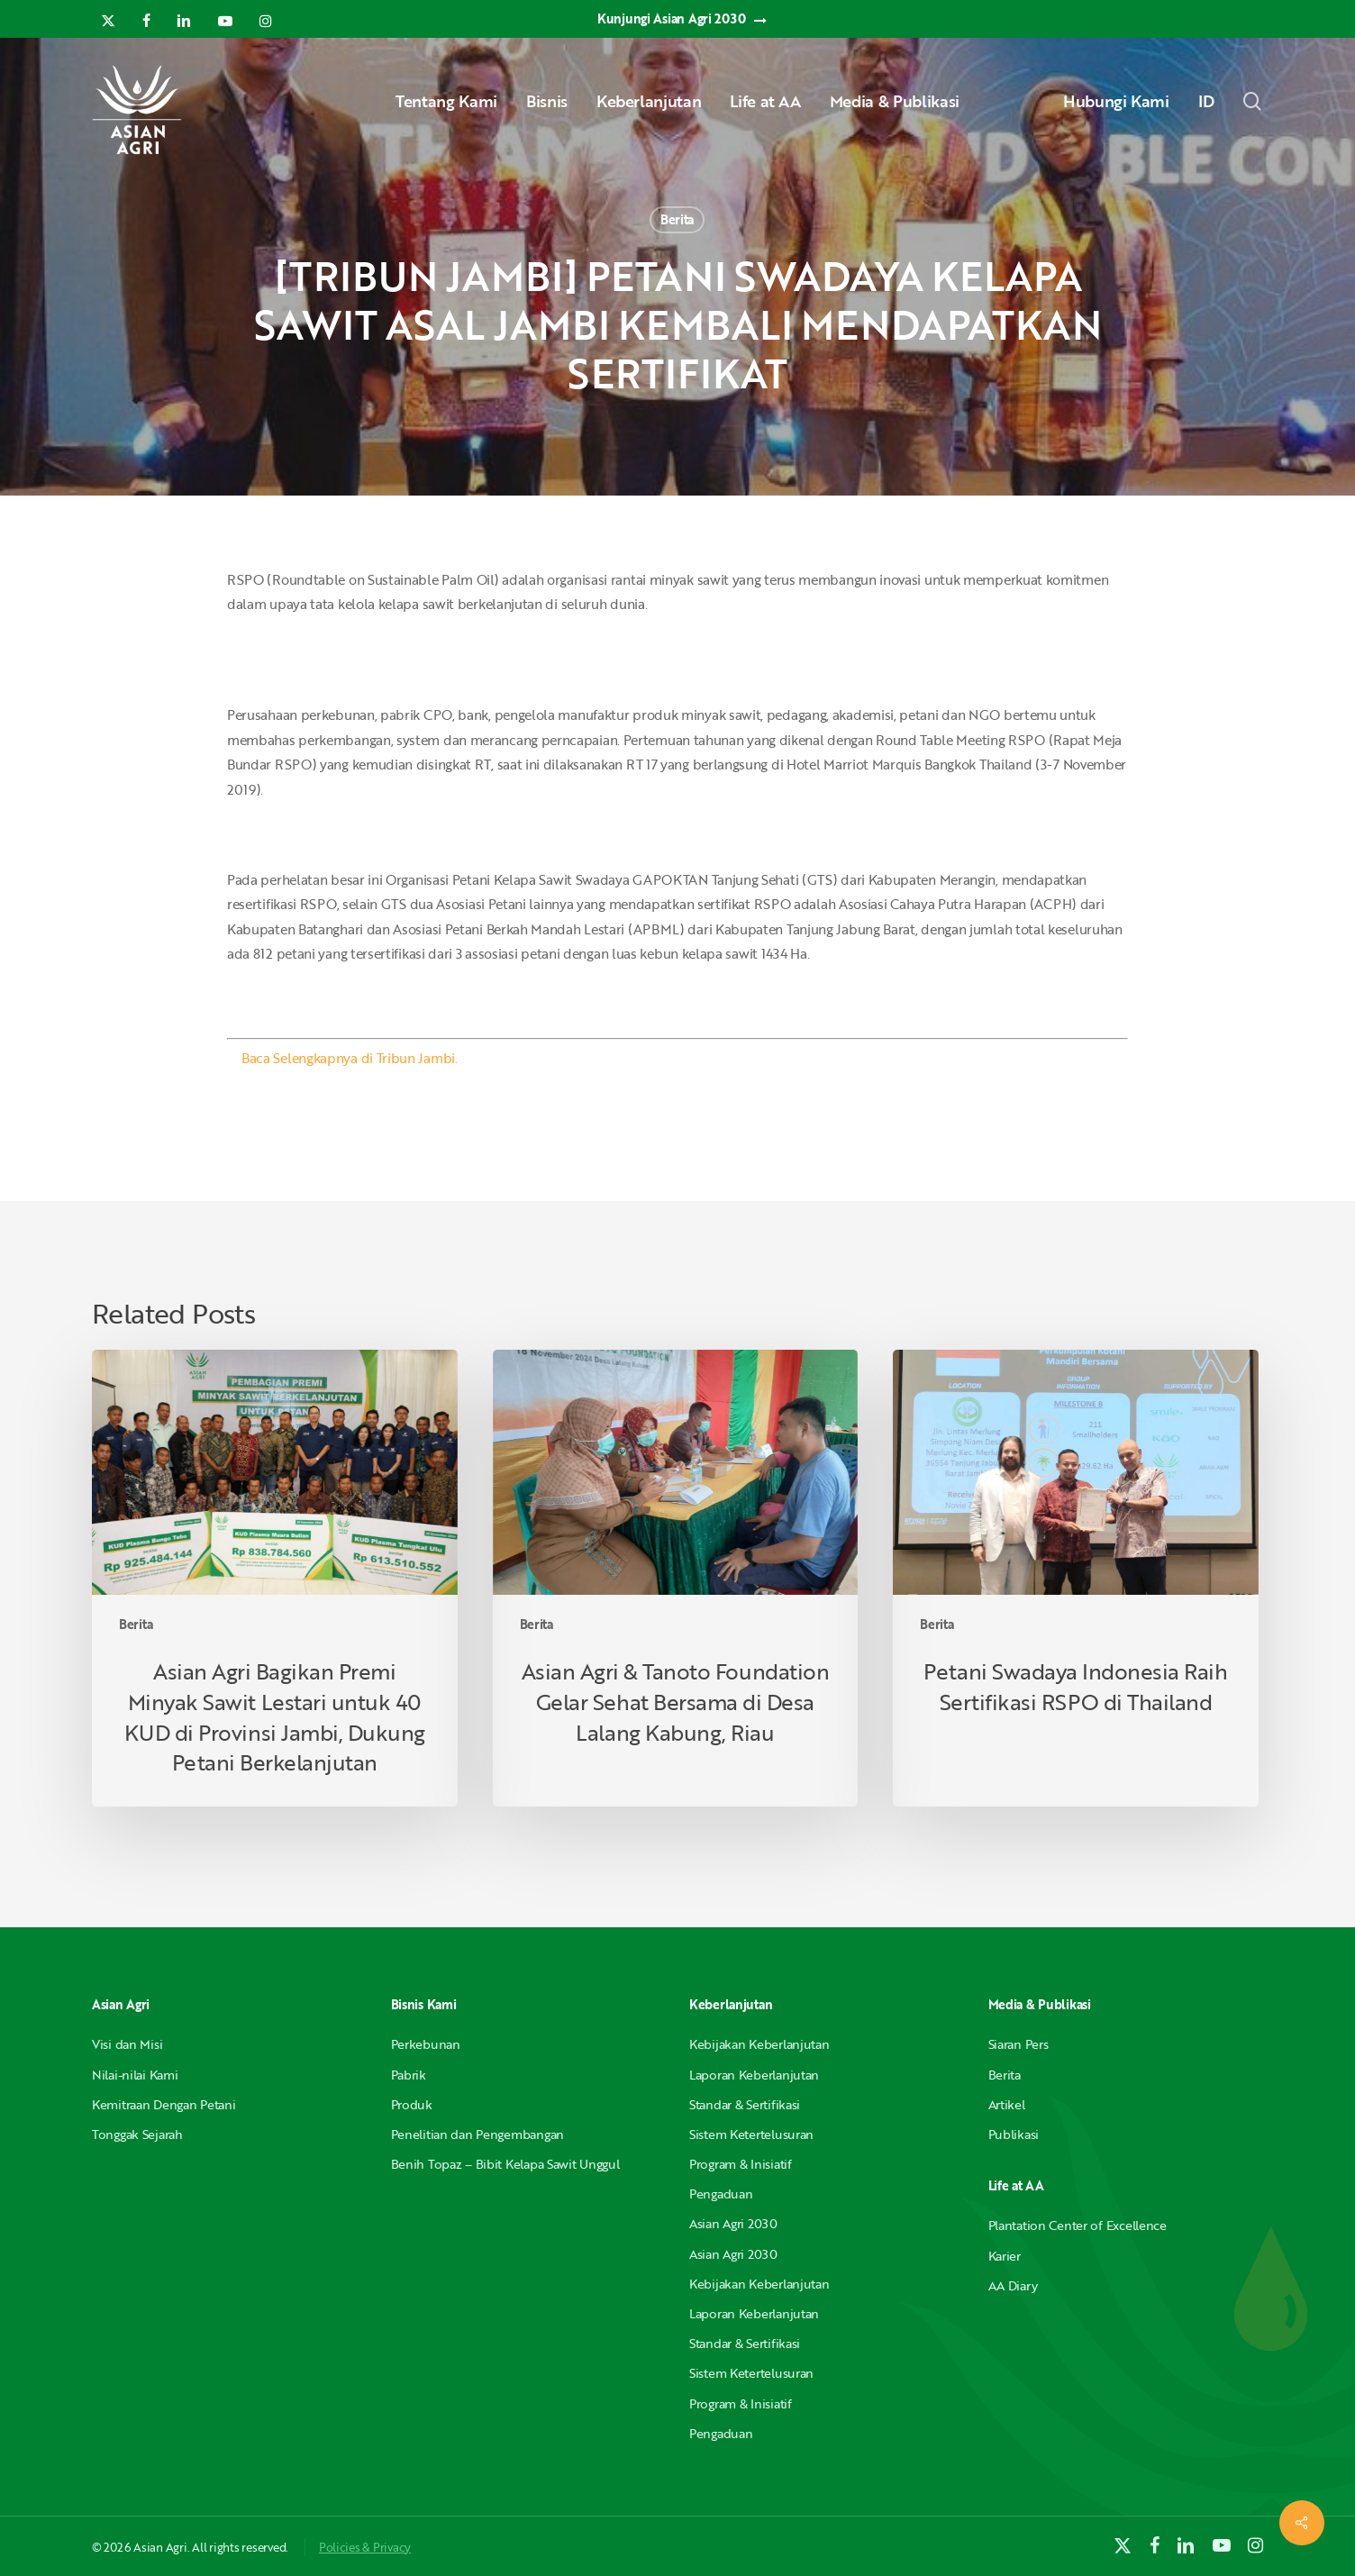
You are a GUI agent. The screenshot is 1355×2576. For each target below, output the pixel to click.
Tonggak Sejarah (137, 2134)
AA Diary (1013, 2285)
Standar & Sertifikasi (744, 2104)
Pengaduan (720, 2193)
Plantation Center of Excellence (1077, 2225)
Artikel (1006, 2104)
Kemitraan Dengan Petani (164, 2104)
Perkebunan (425, 2043)
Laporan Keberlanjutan (754, 2074)
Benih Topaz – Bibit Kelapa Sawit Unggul (505, 2163)
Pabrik (408, 2074)
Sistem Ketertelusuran (751, 2134)
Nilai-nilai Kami (135, 2074)
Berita (677, 219)
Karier (1004, 2255)
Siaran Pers (1018, 2043)
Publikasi (1013, 2134)
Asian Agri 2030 (733, 2223)
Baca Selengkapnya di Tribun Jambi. (349, 1058)
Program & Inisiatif (740, 2163)
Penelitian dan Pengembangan (477, 2134)
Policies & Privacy (365, 2547)
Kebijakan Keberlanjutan (759, 2043)
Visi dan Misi (127, 2043)
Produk (411, 2104)
